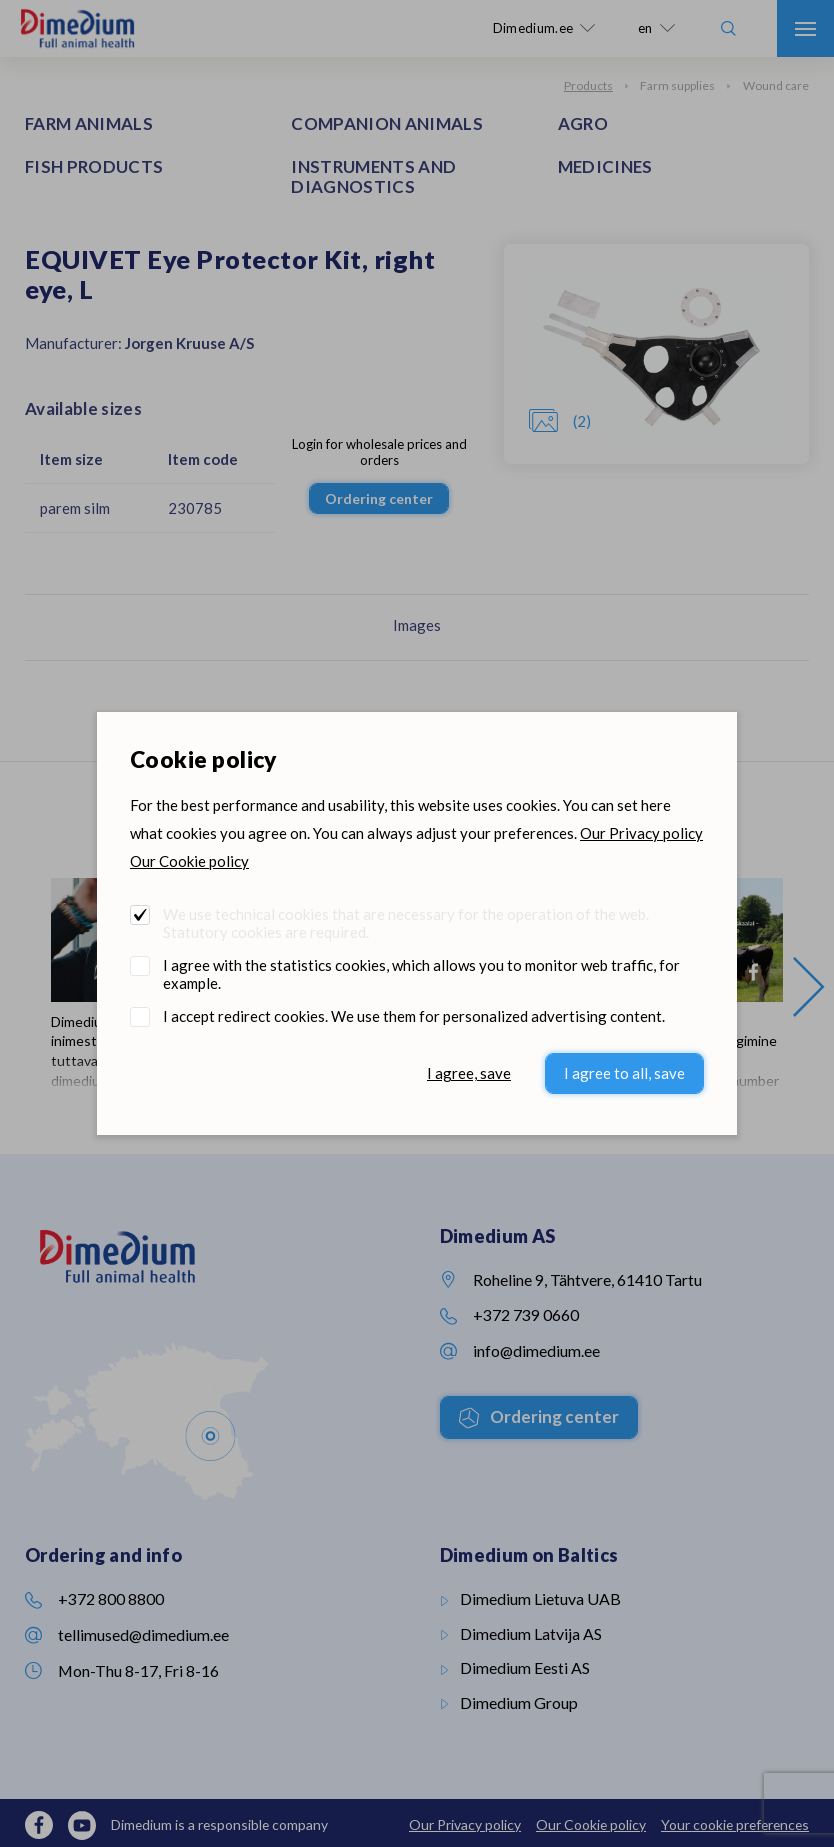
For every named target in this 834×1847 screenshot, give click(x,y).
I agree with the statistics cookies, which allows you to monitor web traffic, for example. (421, 974)
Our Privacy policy (641, 833)
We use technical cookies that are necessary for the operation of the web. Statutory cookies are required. (406, 923)
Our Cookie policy (189, 861)
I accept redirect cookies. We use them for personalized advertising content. (414, 1016)
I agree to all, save (624, 1073)
